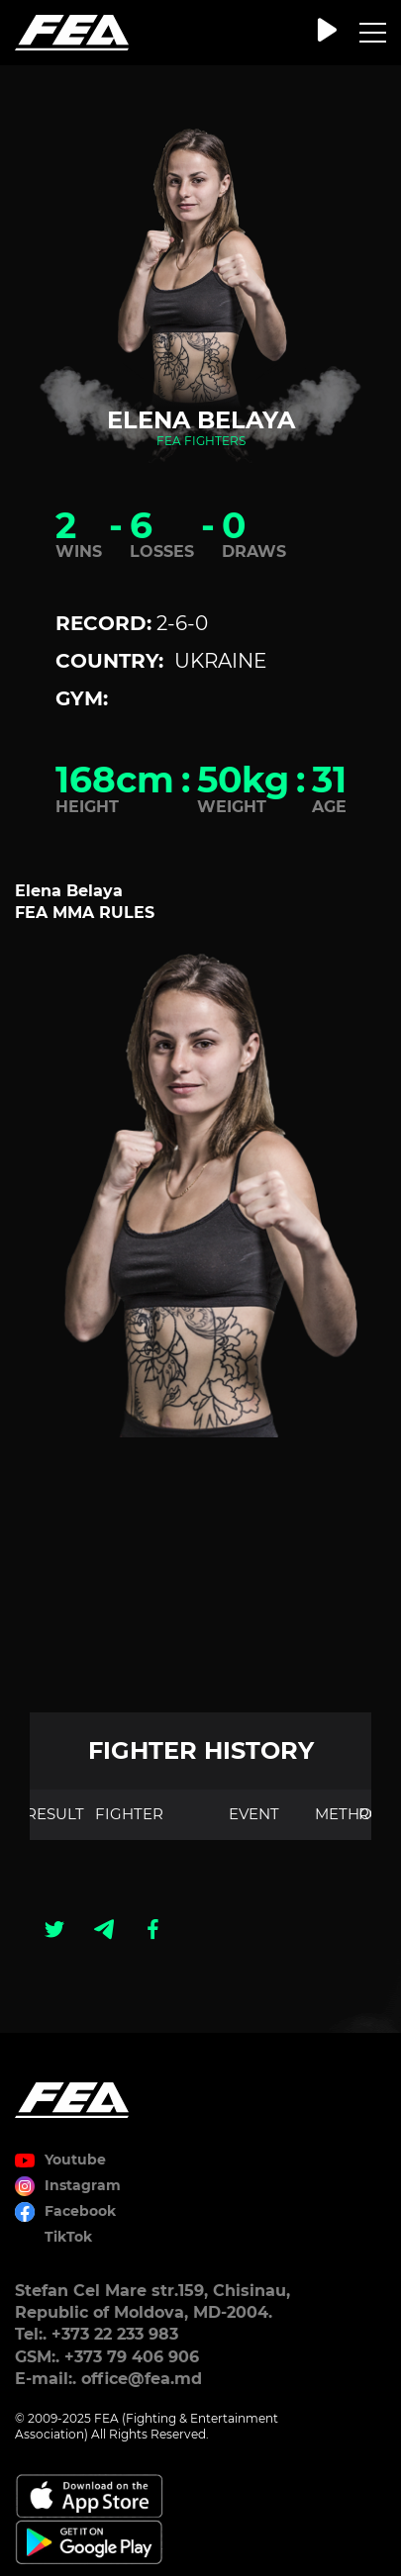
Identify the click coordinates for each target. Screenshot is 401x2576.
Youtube (75, 2159)
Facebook (80, 2211)
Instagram (83, 2185)
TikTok (68, 2237)
